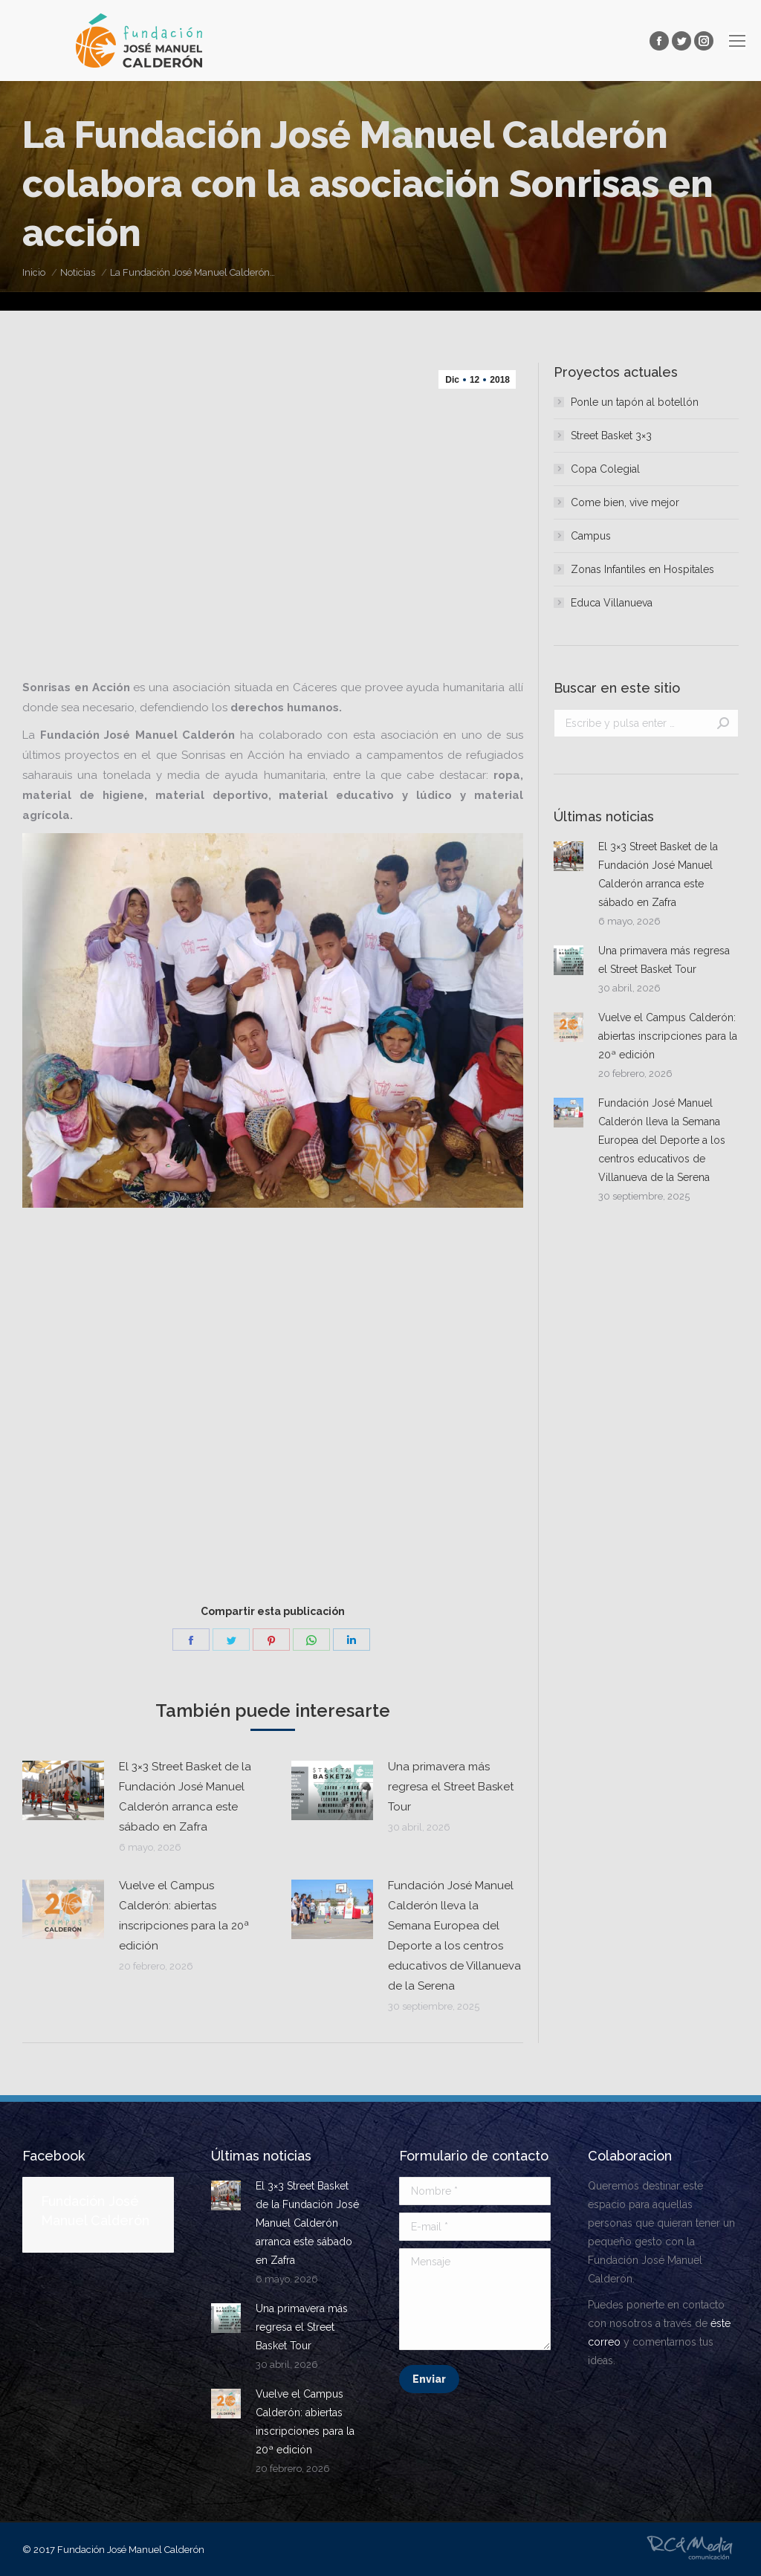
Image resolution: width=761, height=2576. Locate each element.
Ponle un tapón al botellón (635, 402)
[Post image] (63, 1790)
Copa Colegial (605, 469)
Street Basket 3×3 (611, 435)
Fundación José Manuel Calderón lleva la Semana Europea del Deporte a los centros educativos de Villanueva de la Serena (454, 1936)
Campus (591, 536)
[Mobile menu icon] (737, 41)
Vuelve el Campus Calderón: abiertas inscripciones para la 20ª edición (184, 1915)
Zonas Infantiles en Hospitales (642, 569)
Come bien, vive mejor (625, 502)
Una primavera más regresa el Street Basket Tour (451, 1786)
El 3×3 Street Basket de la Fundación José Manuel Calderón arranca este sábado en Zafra (185, 1797)
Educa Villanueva (611, 603)
